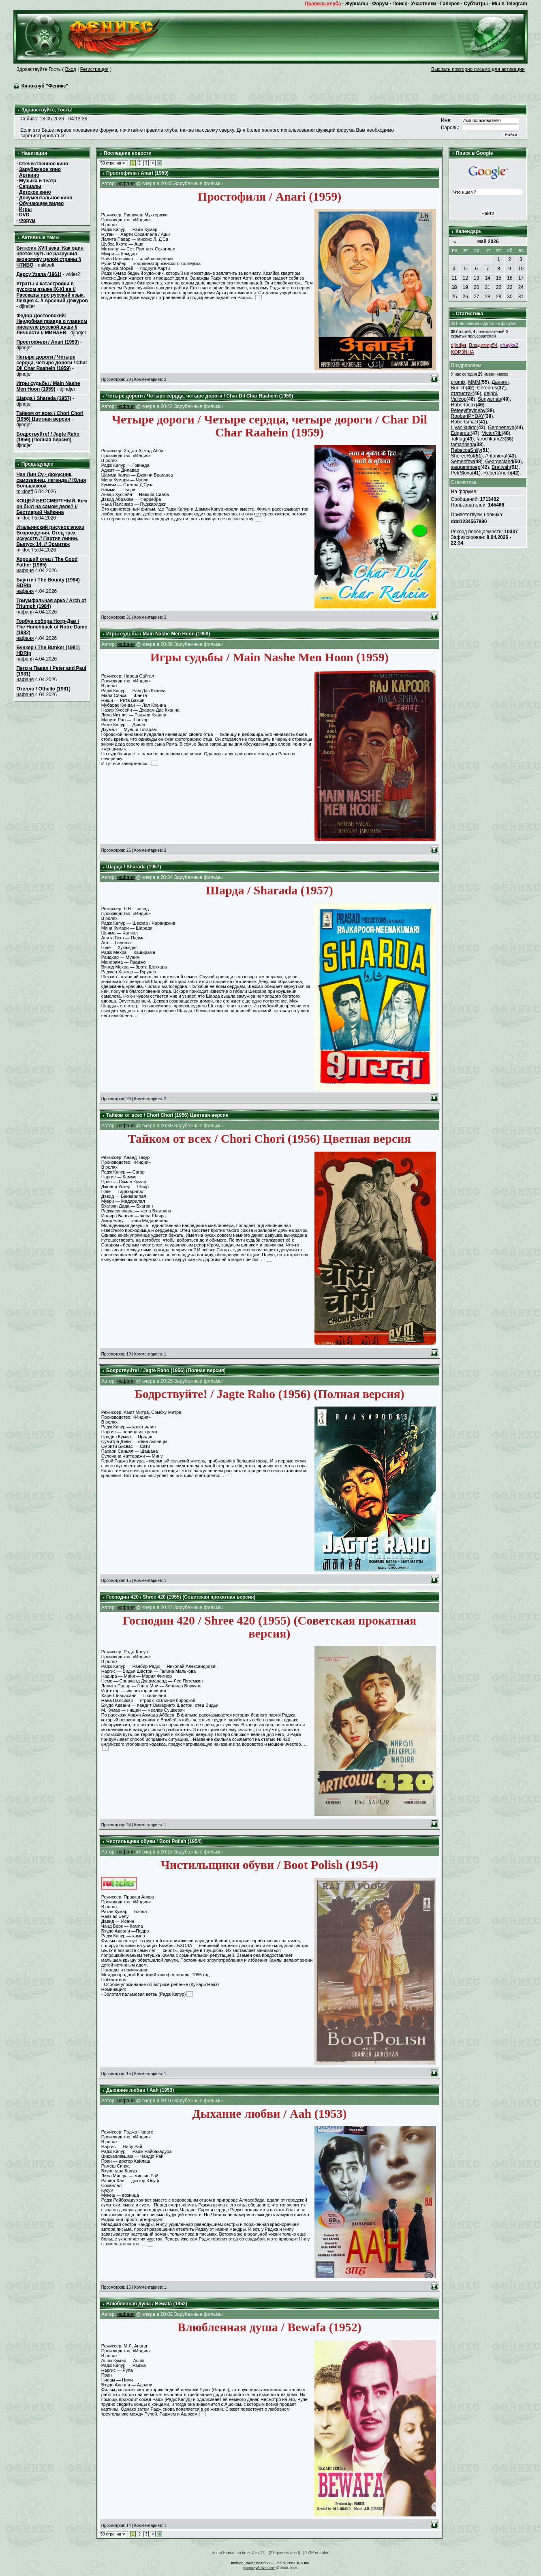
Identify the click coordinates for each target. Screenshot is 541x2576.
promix (458, 382)
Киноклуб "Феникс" (44, 86)
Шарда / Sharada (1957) (43, 398)
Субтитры (476, 3)
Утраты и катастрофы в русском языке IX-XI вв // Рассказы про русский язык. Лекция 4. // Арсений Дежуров (52, 292)
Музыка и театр (37, 181)
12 (465, 278)
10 (521, 268)
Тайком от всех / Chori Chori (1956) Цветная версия (49, 416)
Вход (70, 69)
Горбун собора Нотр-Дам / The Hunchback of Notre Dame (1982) (51, 626)
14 (487, 278)
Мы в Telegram (509, 3)
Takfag (458, 439)
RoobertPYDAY (467, 416)
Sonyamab (489, 399)
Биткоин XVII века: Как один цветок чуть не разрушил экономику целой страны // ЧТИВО (49, 256)
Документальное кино (45, 198)
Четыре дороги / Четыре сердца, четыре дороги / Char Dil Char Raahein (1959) (51, 362)
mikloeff (24, 491)
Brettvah (501, 467)
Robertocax (463, 405)
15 (498, 278)
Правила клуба (323, 3)
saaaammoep (466, 467)
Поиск (399, 3)
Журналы (356, 3)
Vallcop (458, 399)
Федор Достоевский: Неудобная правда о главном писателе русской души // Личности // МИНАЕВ (51, 324)
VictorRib (491, 433)
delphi (490, 393)
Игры (25, 209)
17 (521, 278)
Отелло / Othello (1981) (43, 689)
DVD (24, 215)
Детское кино (35, 192)
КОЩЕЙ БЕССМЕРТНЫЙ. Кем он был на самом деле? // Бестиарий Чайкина (51, 506)
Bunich (458, 388)
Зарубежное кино (40, 169)
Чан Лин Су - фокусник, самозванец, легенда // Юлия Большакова (51, 480)
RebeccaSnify (466, 450)
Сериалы (30, 186)
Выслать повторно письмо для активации (478, 69)
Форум (380, 3)
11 (454, 278)
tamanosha (463, 444)
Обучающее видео (41, 203)
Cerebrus (487, 388)
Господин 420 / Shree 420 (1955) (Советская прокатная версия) (180, 1597)
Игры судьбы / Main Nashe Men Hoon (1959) (48, 386)
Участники (423, 3)
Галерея (450, 3)
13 (476, 278)
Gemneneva (501, 427)
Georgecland (499, 461)
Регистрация (94, 69)
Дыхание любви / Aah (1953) (140, 2090)
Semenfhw (462, 461)
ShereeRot (462, 456)
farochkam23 (491, 439)
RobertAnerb (497, 473)
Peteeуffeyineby (468, 410)
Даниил (500, 382)
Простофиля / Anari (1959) (47, 342)
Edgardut (461, 433)
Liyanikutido (464, 427)
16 (509, 278)
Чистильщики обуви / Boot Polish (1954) (154, 1841)
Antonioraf (496, 456)
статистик (462, 393)
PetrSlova (461, 473)
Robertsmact (465, 422)
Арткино (29, 175)
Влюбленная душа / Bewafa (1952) (146, 2304)
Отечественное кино (43, 164)
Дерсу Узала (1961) (38, 274)
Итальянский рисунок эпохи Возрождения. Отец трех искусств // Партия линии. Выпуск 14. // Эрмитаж (50, 535)
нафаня (25, 570)
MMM (474, 382)
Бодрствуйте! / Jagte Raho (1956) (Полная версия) (47, 437)
